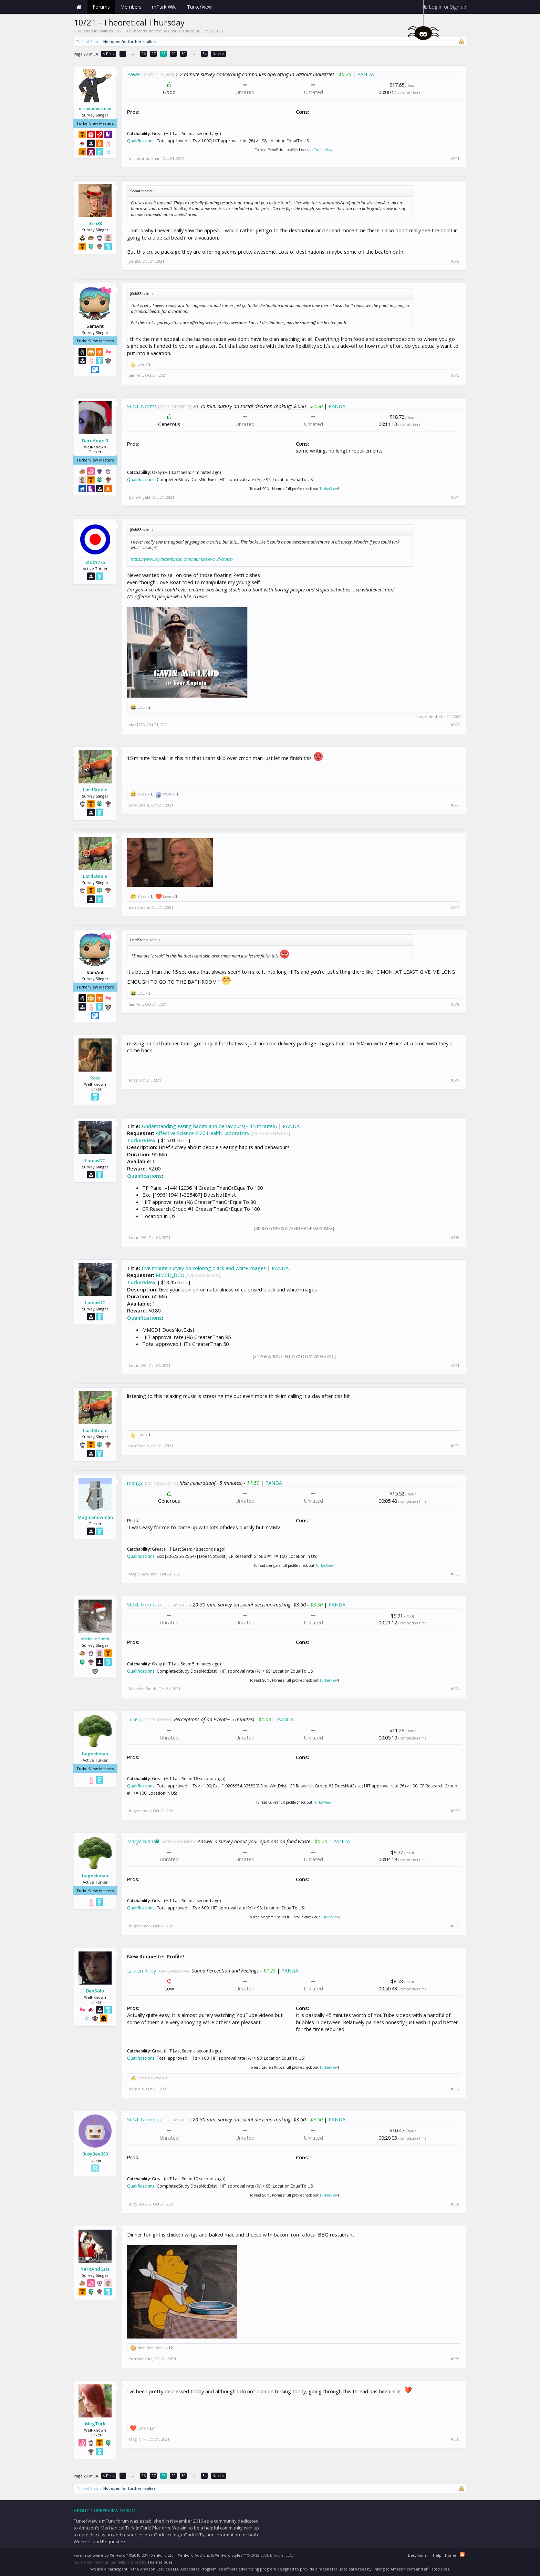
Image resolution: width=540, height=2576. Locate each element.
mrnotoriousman (95, 108)
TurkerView (323, 149)
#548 (455, 1004)
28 (164, 53)
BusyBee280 (95, 2154)
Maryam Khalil (143, 1841)
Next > (218, 53)
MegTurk (95, 2423)
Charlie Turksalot (183, 30)
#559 (455, 2358)
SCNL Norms (142, 406)
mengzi (135, 1482)
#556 (455, 1926)
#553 (455, 1574)
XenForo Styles (228, 2555)
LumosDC (95, 1160)
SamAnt (136, 375)
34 (204, 53)
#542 (455, 261)
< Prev (109, 53)
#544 (455, 497)
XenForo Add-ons (194, 2555)
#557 (455, 2089)
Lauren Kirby (141, 1970)
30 (183, 53)
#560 (455, 2439)
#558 (455, 2204)
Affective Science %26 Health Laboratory (202, 1132)
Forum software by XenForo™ (124, 2555)
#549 (455, 1080)
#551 (455, 1365)
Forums (101, 6)
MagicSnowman (95, 1517)
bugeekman (95, 1753)
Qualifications (141, 141)
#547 (455, 907)
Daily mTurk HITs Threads (123, 30)
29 (174, 53)
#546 (455, 805)
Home (78, 7)
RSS (462, 2554)
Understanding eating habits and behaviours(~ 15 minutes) (209, 1126)
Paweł (134, 74)
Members (131, 6)
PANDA (365, 74)
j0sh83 (95, 223)
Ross (95, 1078)
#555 (455, 1810)
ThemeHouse (160, 2562)
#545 (455, 724)
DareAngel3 (95, 440)
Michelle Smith (95, 1638)
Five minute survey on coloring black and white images (204, 1268)
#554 (455, 1688)
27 (154, 53)
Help (437, 2555)
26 (144, 53)
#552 (455, 1445)
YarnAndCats (95, 2269)
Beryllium (417, 2555)
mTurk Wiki (164, 6)
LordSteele (95, 789)
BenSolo (95, 1991)
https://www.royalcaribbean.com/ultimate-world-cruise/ (182, 559)
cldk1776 (95, 562)
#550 (455, 1237)
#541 (455, 158)
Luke (132, 1719)
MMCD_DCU (170, 1274)
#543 (455, 375)
